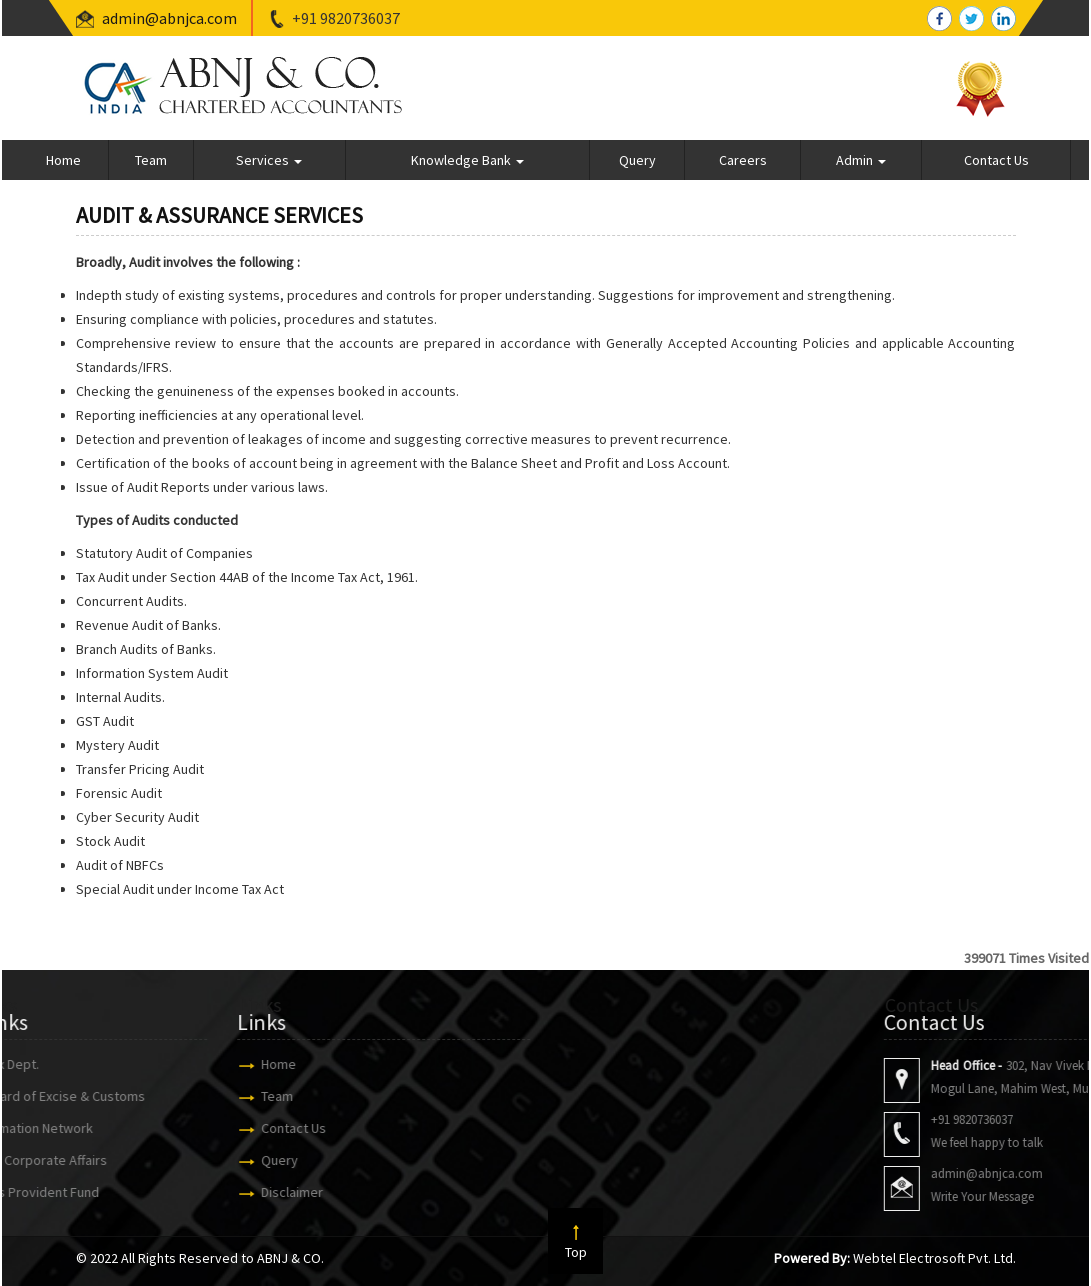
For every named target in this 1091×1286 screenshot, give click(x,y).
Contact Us (996, 160)
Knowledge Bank (467, 160)
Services (269, 160)
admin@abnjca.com (169, 18)
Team (151, 160)
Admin (861, 160)
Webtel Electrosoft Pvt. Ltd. (934, 1258)
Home (63, 160)
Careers (743, 160)
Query (637, 160)
